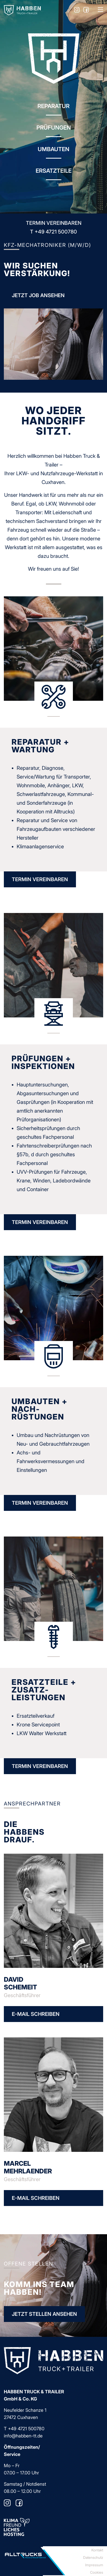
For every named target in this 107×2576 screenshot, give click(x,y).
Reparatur (53, 106)
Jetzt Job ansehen (38, 295)
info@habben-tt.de (23, 2435)
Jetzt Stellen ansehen (44, 2314)
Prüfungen (53, 127)
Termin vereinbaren (53, 223)
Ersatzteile (54, 170)
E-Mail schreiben (36, 2014)
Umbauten (53, 149)
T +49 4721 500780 (53, 232)
